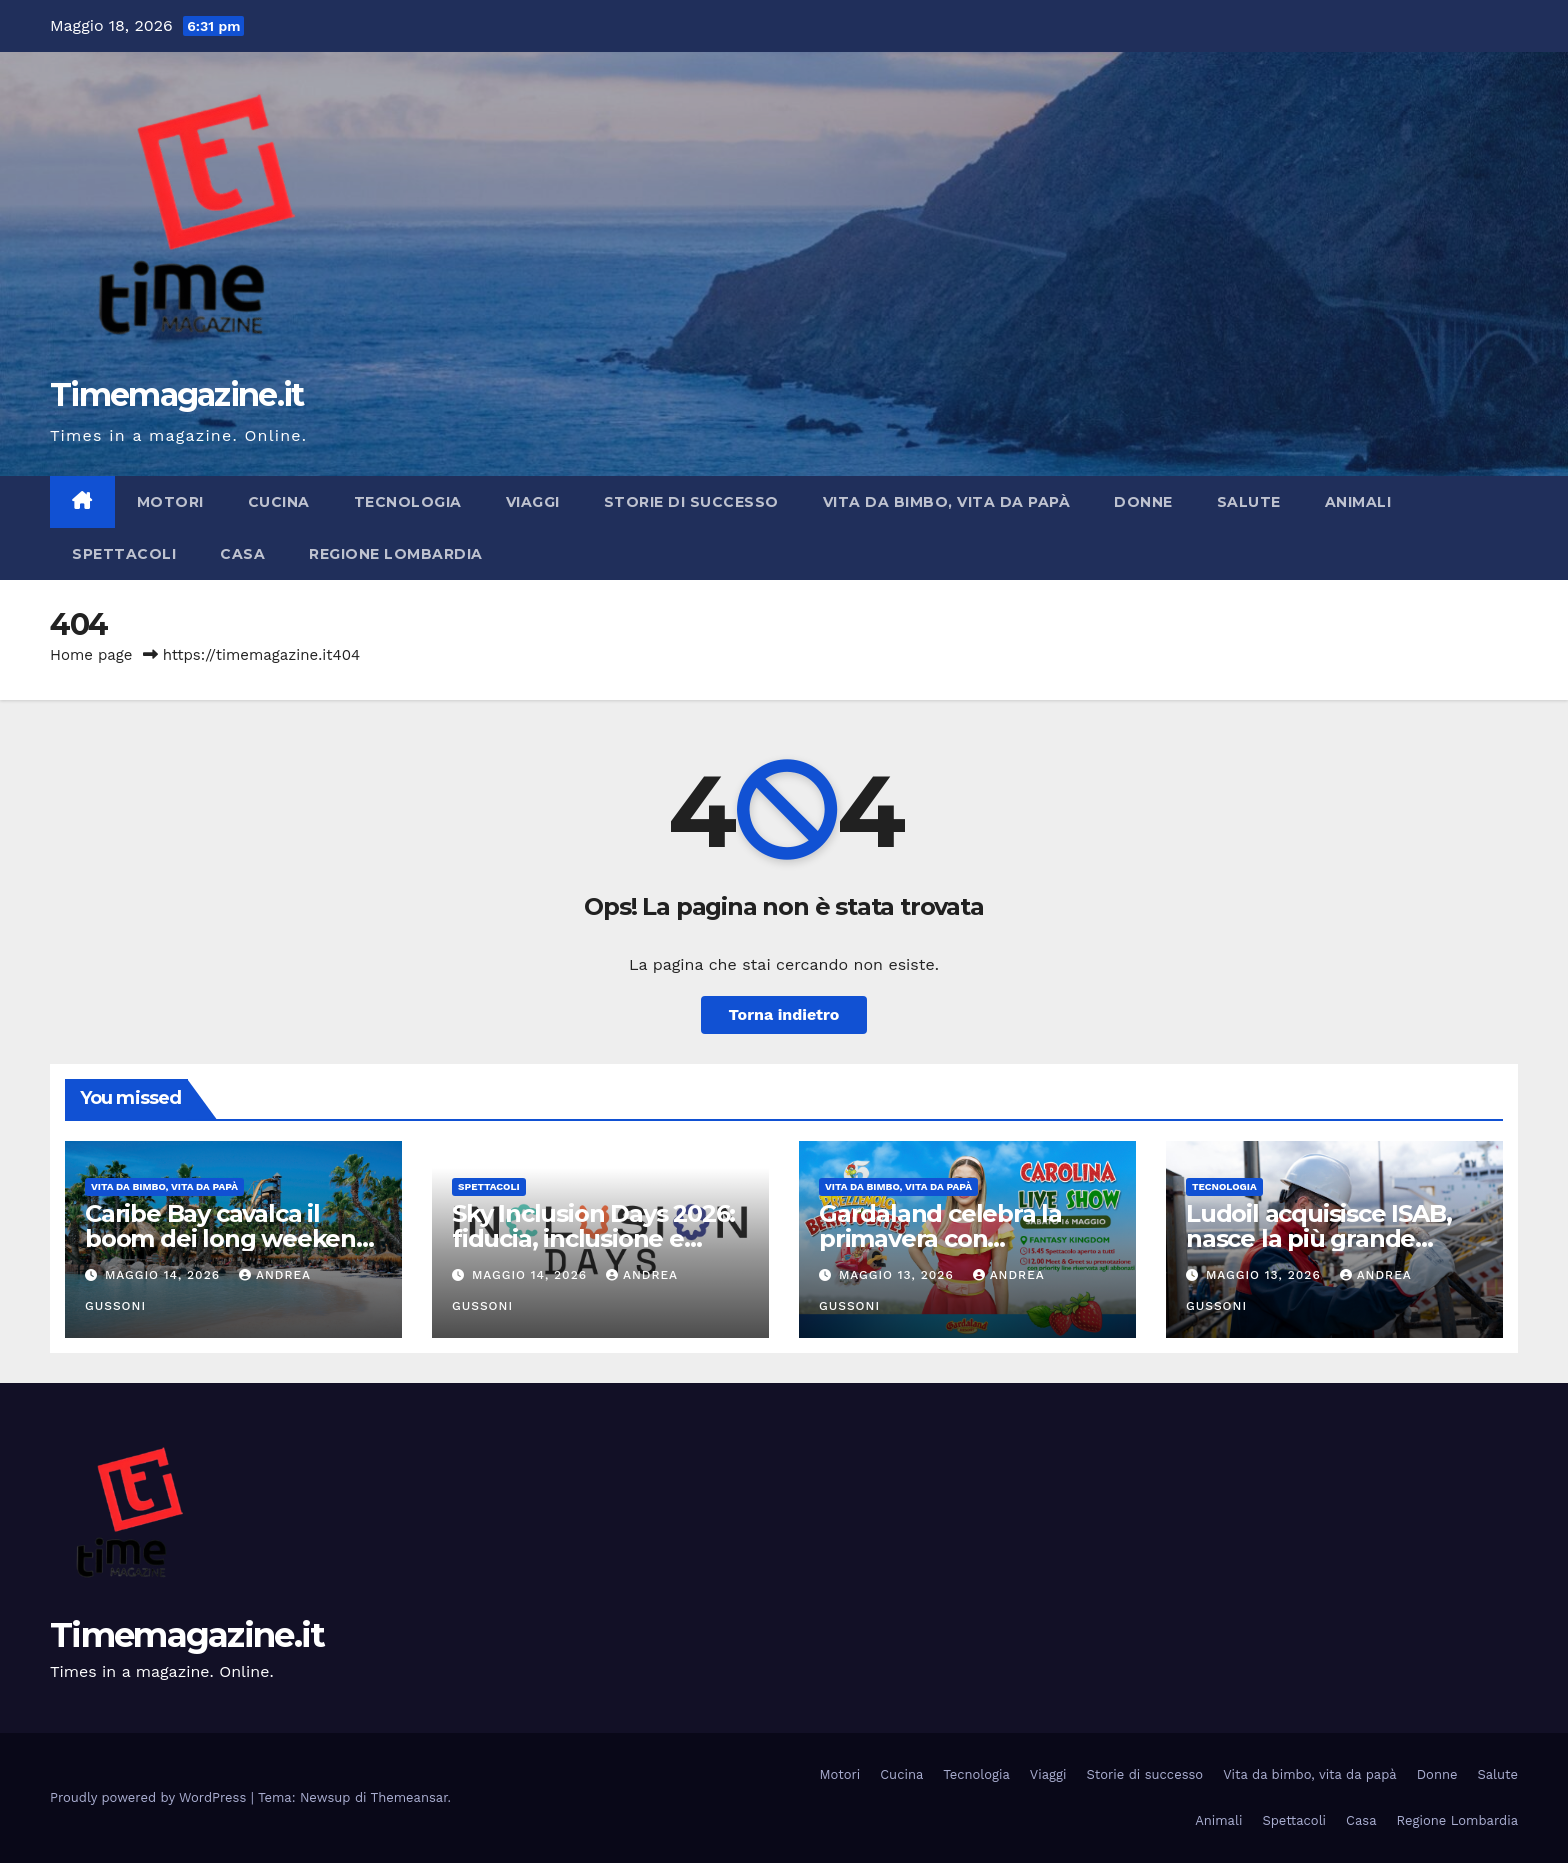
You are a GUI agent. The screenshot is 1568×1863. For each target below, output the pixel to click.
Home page (91, 655)
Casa (242, 554)
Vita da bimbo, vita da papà (947, 502)
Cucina (279, 502)
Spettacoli (124, 554)
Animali (1358, 502)
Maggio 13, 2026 (899, 1275)
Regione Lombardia (396, 554)
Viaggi (533, 502)
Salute (1249, 502)
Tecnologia (408, 502)
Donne (1143, 502)
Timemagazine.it (177, 394)
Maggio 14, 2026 (165, 1275)
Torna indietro (784, 1014)
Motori (170, 502)
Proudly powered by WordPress (150, 1797)
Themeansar (409, 1797)
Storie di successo (691, 502)
